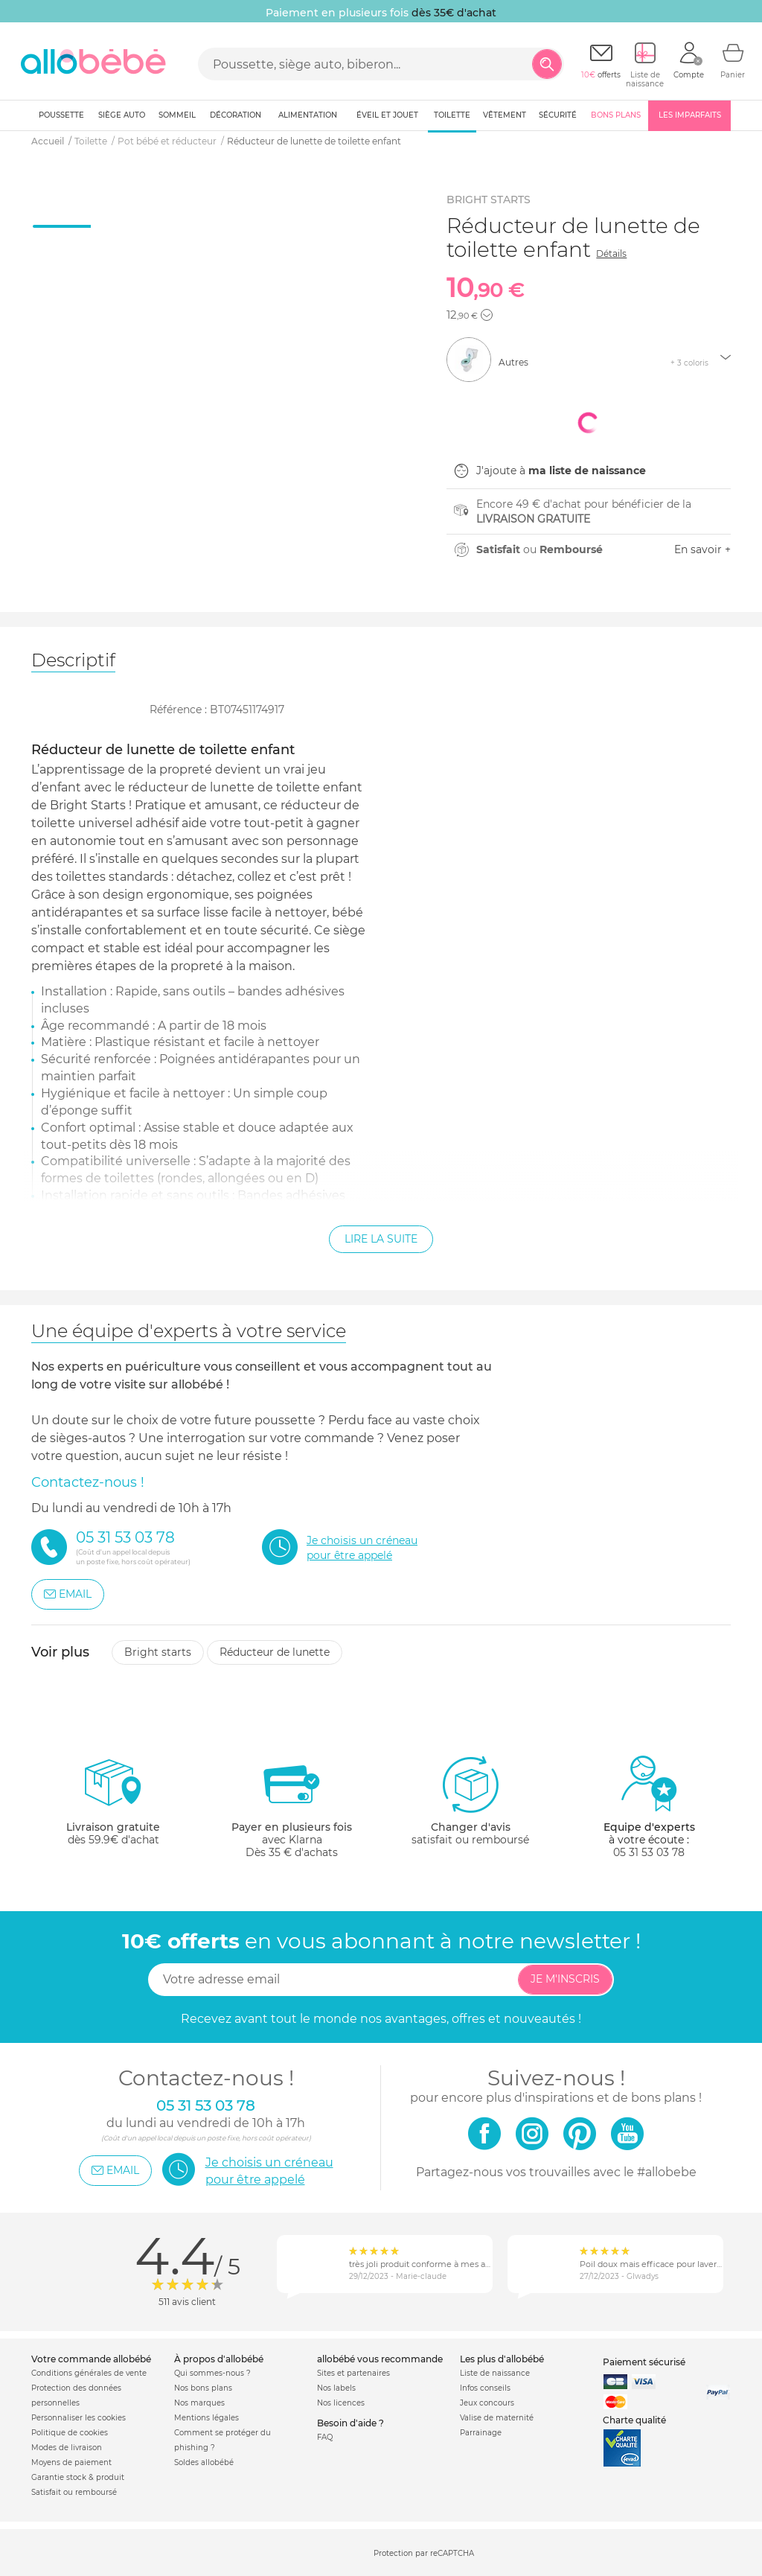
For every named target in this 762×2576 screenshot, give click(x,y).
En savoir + (702, 549)
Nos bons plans (203, 2388)
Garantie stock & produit (77, 2477)
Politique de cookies (69, 2433)
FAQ (325, 2437)
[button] (487, 315)
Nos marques (199, 2403)
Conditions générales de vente (89, 2373)
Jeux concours (487, 2403)
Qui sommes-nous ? (212, 2373)
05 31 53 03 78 (649, 1852)
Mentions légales (206, 2418)
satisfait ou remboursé (470, 1800)
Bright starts (157, 1652)
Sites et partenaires (353, 2373)
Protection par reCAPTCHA (424, 2553)
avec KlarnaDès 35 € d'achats (291, 1806)
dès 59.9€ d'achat (113, 1806)
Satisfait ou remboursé (74, 2492)
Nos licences (341, 2403)
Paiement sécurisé (644, 2362)
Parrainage (481, 2433)
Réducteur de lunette (275, 1652)
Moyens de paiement (71, 2462)
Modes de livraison (66, 2447)
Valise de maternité (497, 2418)
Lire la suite (381, 1239)
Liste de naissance (495, 2373)
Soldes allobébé (204, 2462)
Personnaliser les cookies (78, 2418)
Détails (611, 253)
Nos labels (336, 2388)
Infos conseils (485, 2388)
